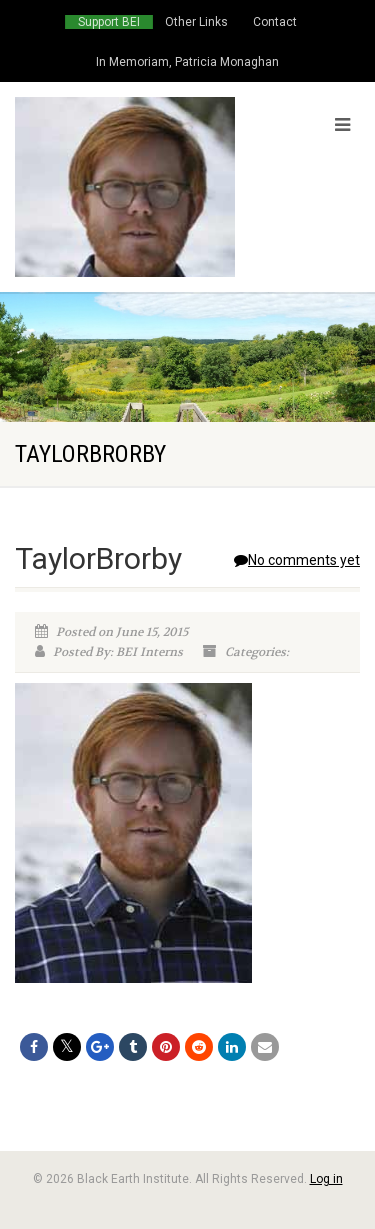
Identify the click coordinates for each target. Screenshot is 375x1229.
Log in (326, 1179)
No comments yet (297, 560)
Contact (275, 22)
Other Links (196, 22)
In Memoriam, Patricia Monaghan (187, 62)
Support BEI (109, 22)
